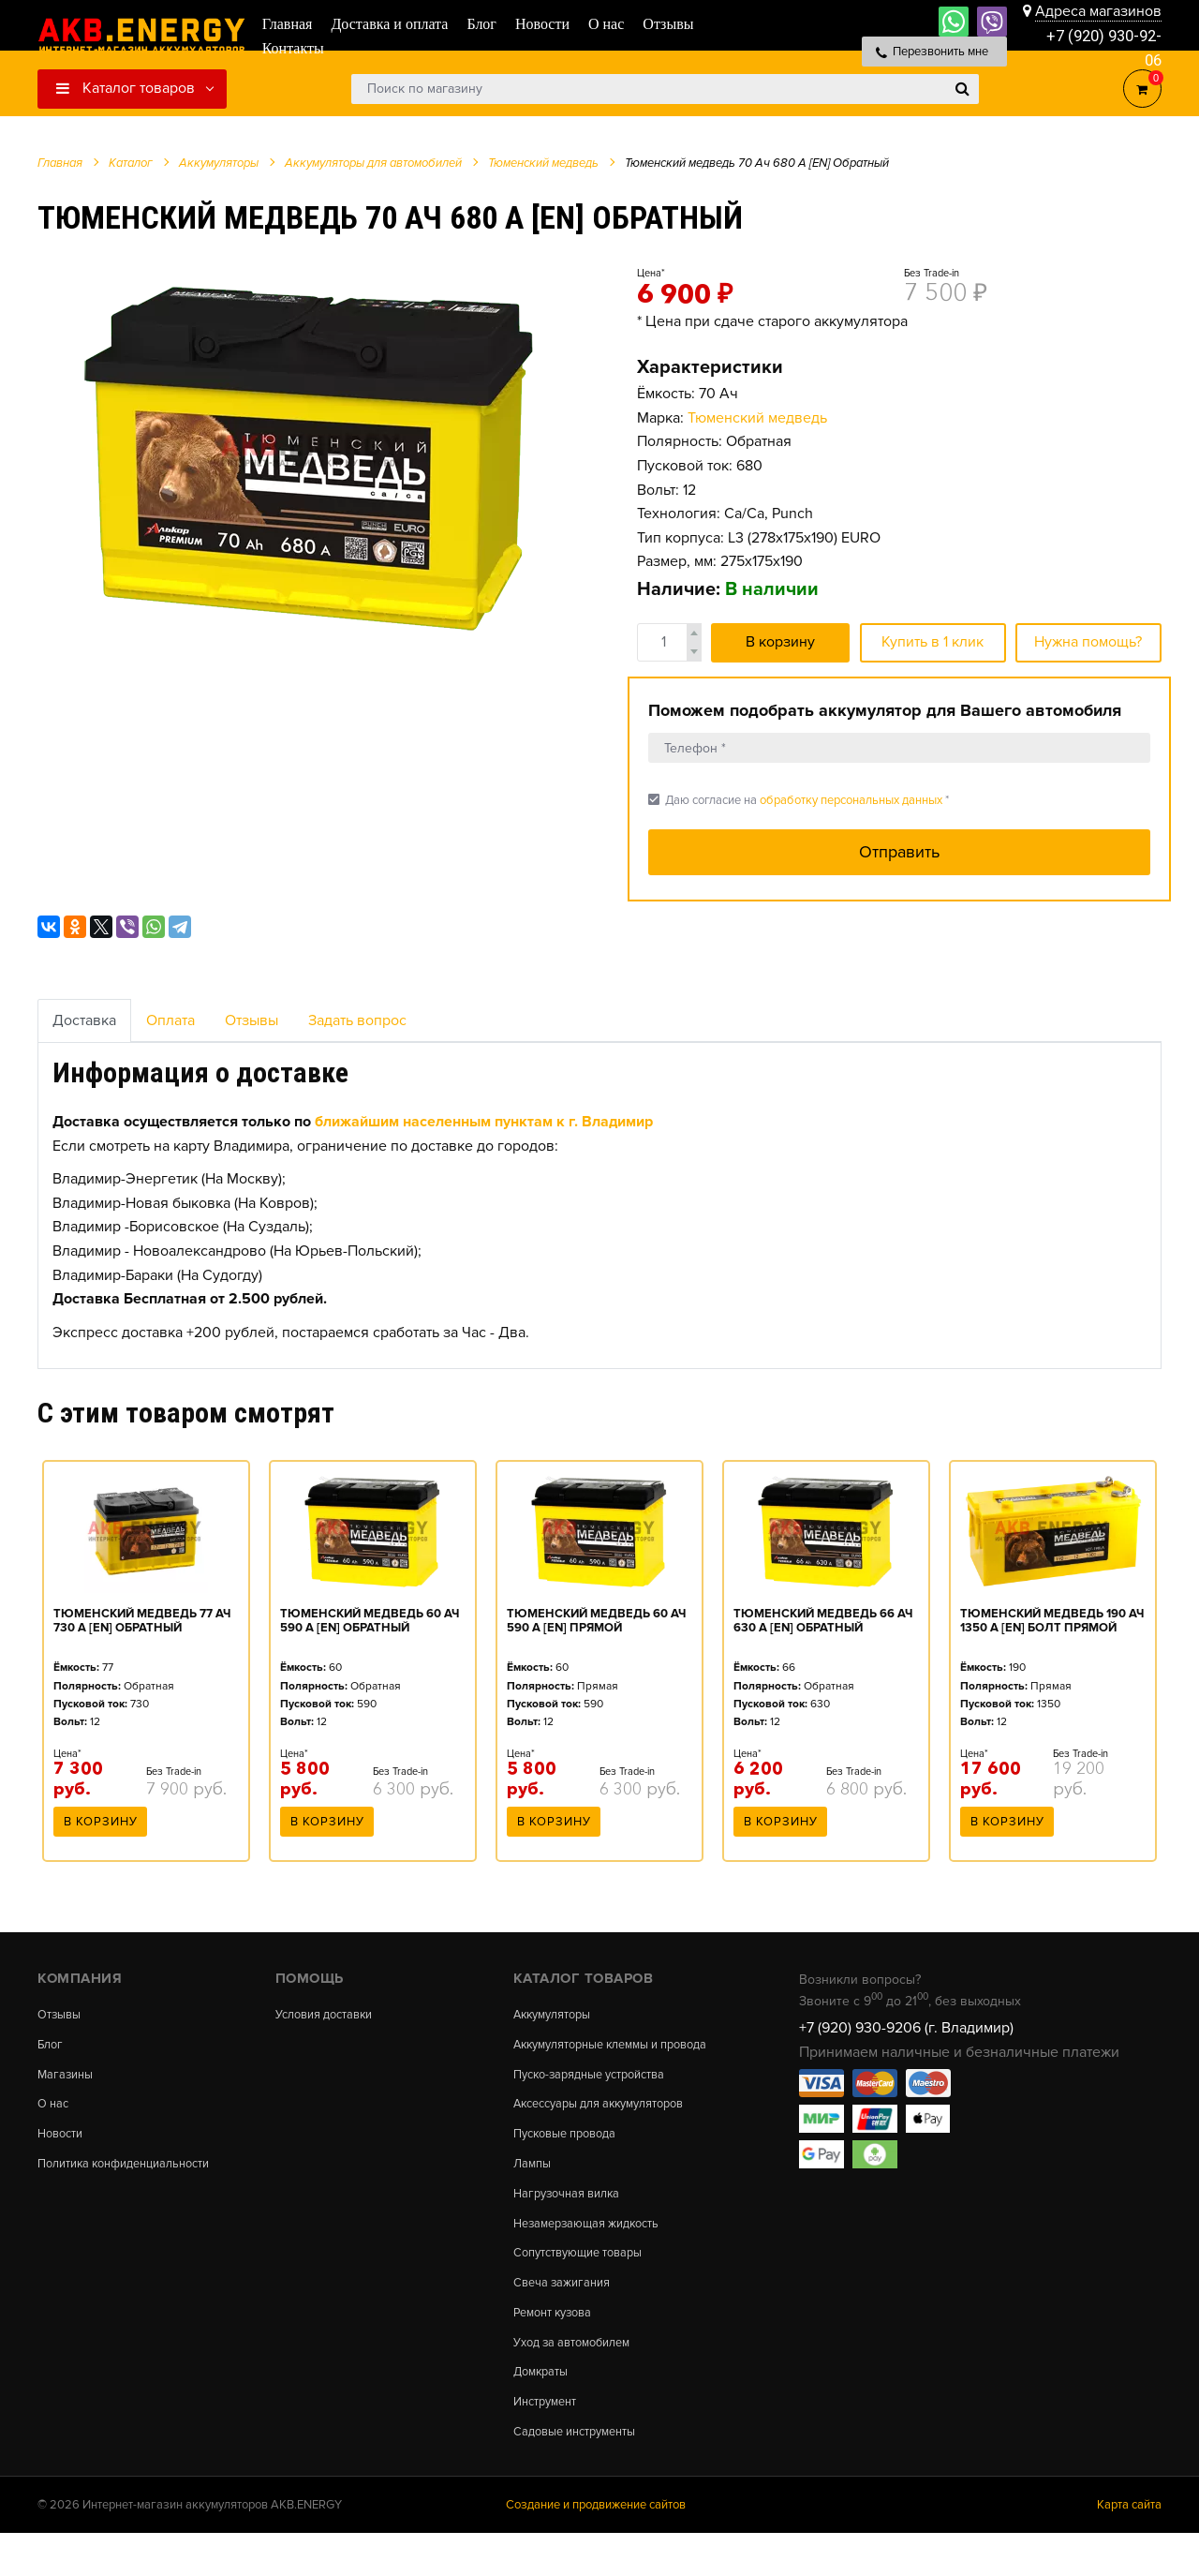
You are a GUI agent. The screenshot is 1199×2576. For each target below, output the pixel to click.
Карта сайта (1129, 2546)
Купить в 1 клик (932, 642)
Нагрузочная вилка (572, 2218)
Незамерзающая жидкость (594, 2250)
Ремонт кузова (557, 2345)
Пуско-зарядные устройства (599, 2092)
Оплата (170, 1020)
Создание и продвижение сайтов (596, 2546)
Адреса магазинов (1098, 11)
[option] (313, 451)
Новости (63, 2141)
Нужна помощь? (1088, 642)
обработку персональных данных (851, 800)
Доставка (84, 1020)
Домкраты (543, 2409)
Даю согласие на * (798, 800)
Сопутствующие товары (586, 2281)
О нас (54, 2110)
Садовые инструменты (582, 2471)
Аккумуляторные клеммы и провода (596, 2052)
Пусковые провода (571, 2155)
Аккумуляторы (557, 2014)
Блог (51, 2046)
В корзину (780, 642)
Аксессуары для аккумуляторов (610, 2123)
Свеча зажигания (566, 2313)
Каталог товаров (125, 88)
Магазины (67, 2078)
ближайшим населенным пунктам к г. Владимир (484, 1121)
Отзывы (251, 1020)
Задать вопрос (357, 1020)
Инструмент (549, 2440)
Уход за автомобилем (578, 2377)
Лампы (534, 2187)
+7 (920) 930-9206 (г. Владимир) (906, 2027)
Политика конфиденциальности (134, 2173)
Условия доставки (330, 2014)
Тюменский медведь (757, 418)
